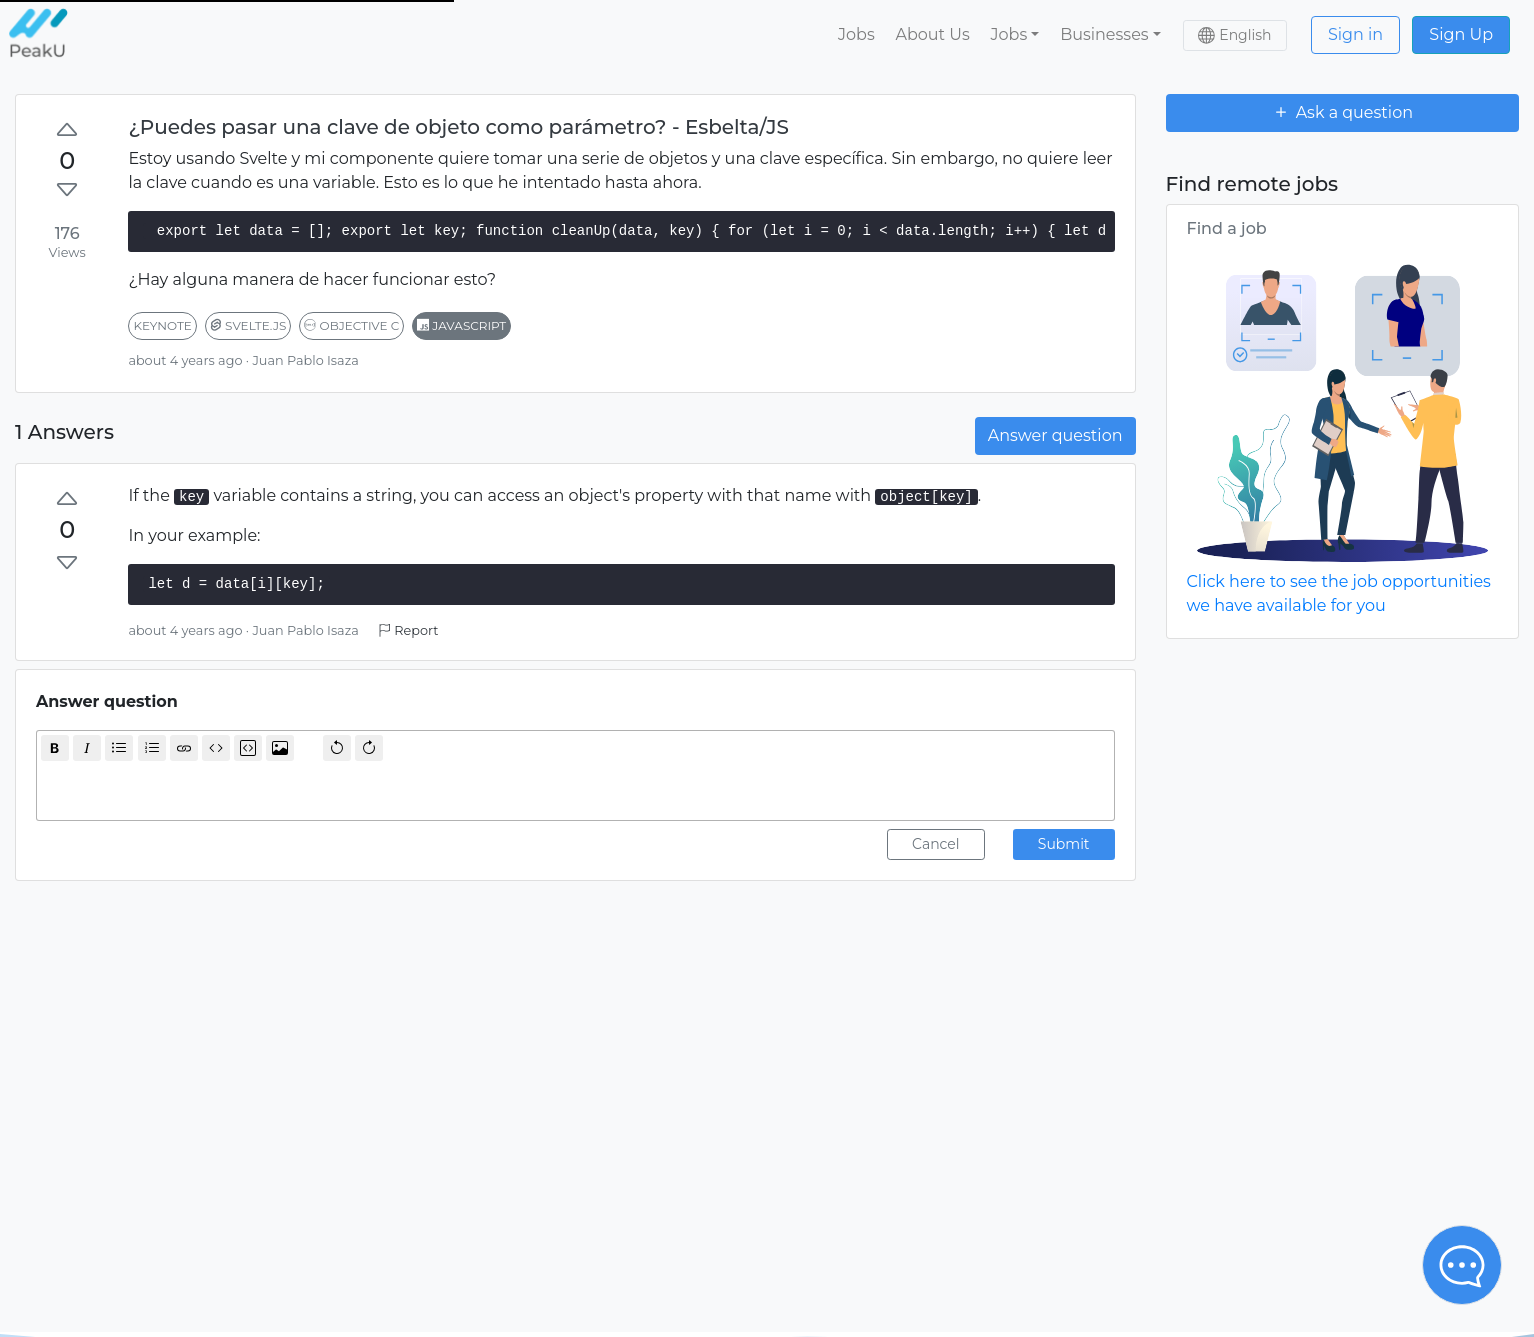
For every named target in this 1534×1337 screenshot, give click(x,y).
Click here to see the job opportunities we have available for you (1339, 593)
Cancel (936, 844)
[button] (1015, 35)
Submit (1064, 844)
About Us (932, 34)
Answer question (1055, 435)
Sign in (1355, 34)
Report (408, 630)
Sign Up (1461, 34)
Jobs (856, 34)
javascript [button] (461, 325)
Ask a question (1342, 112)
